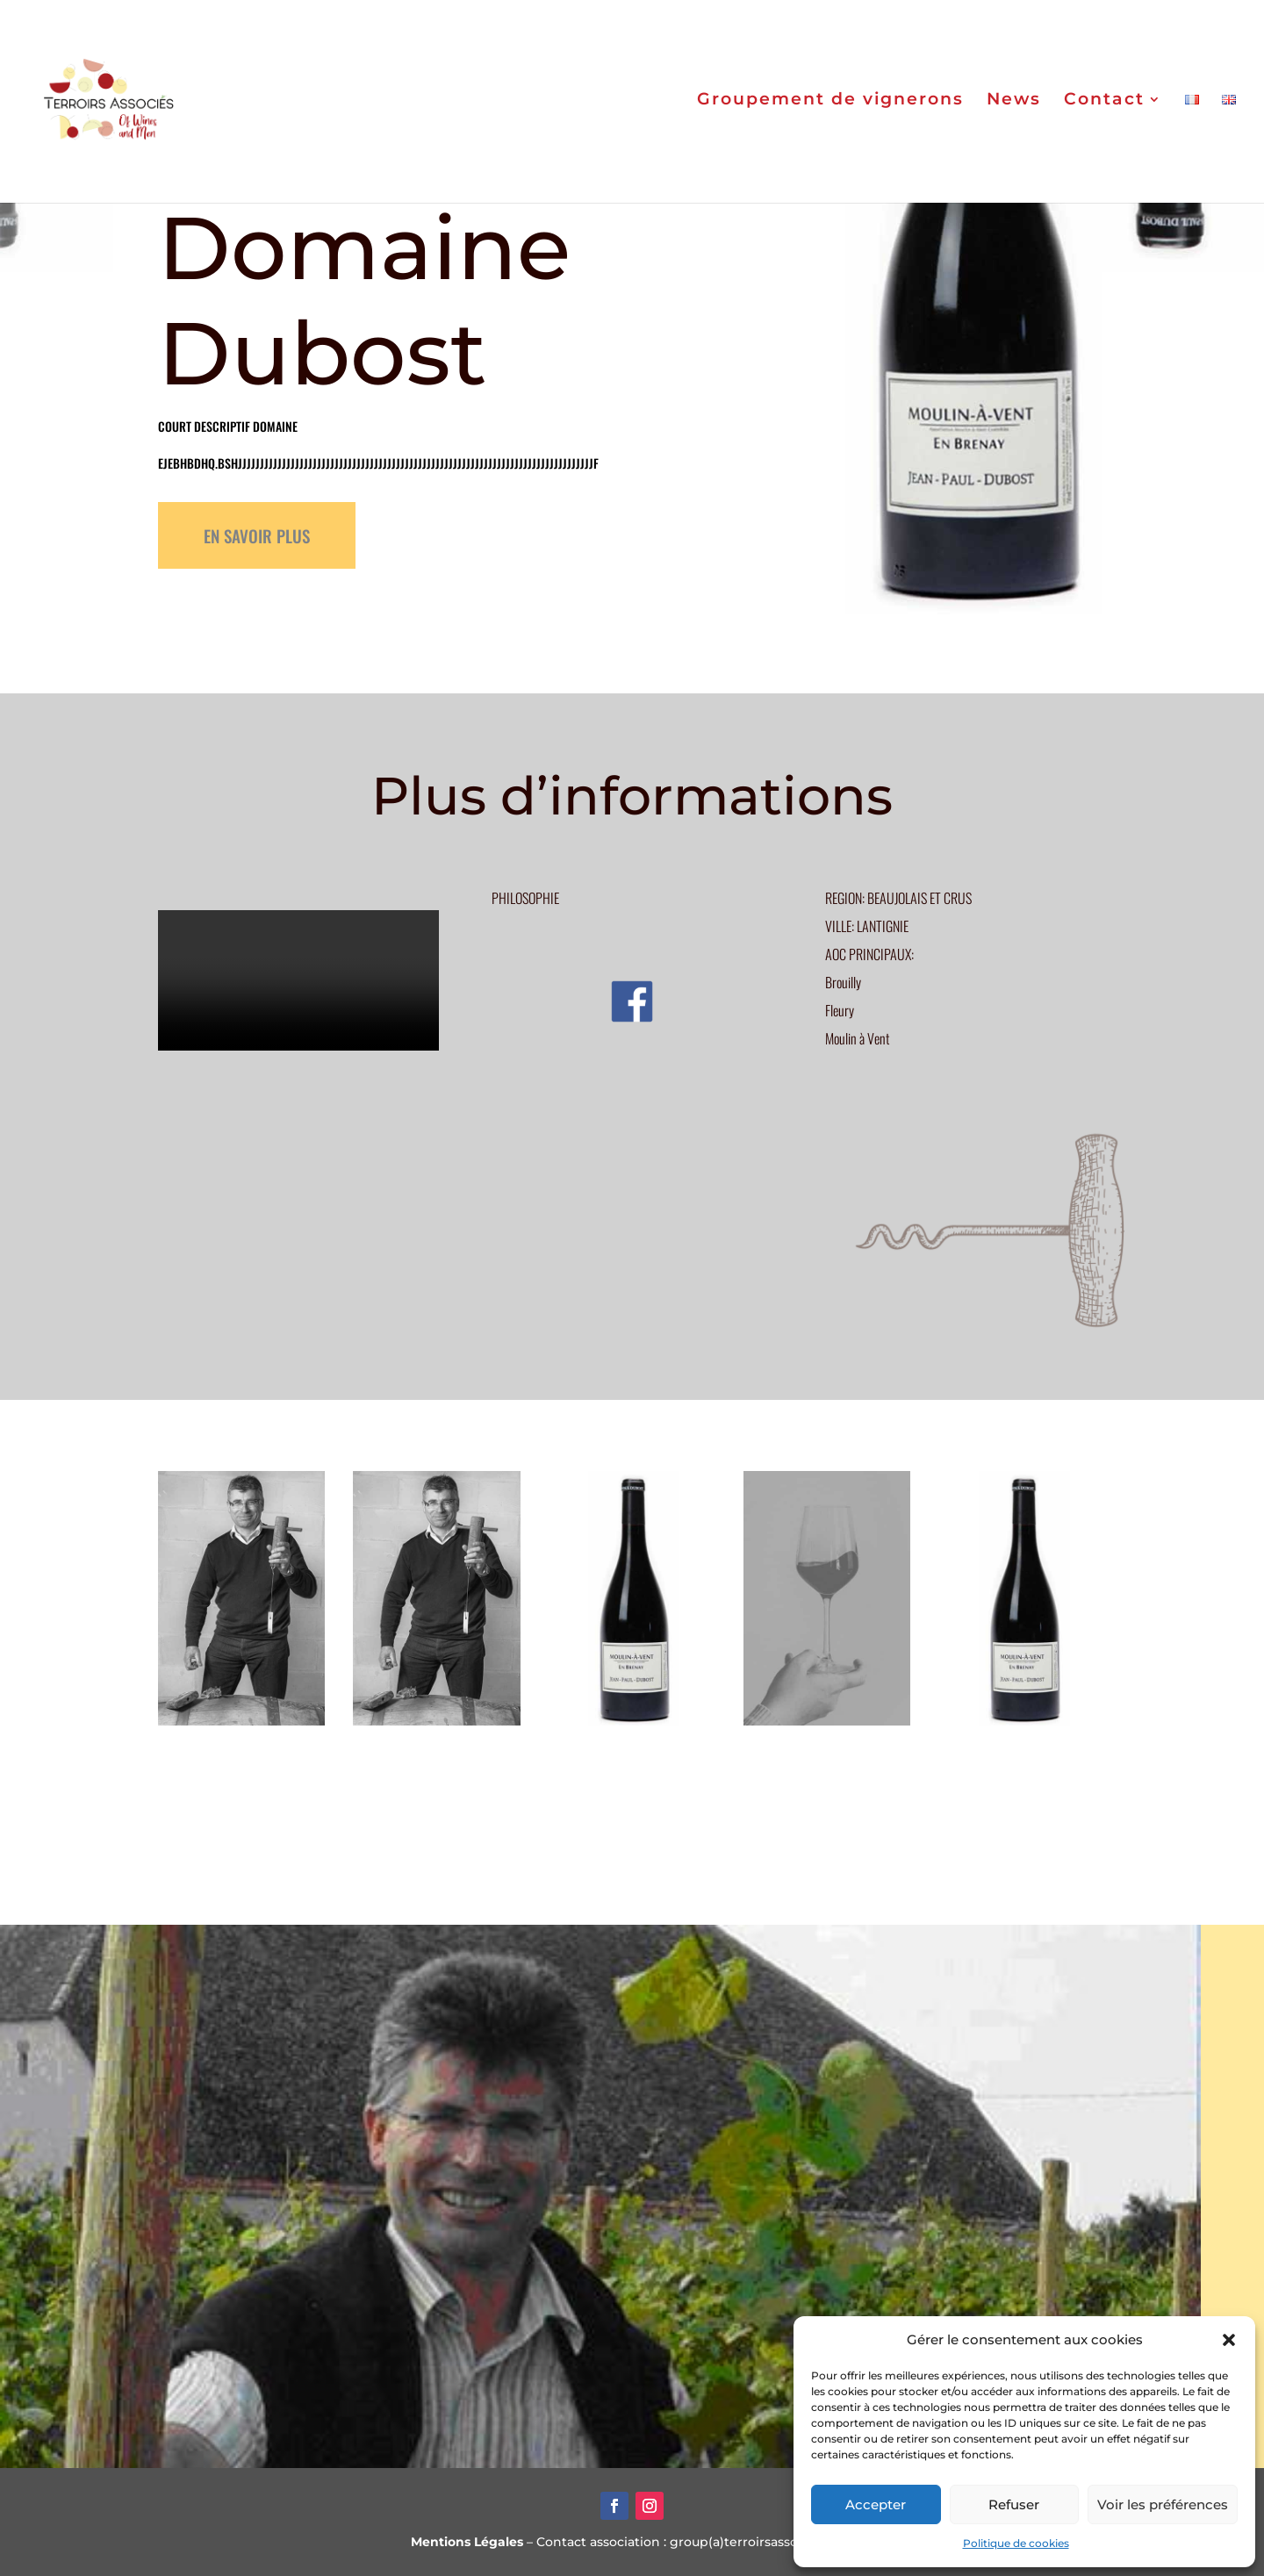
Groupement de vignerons (830, 105)
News (1014, 105)
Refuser (1013, 2504)
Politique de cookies (1016, 2543)
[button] (1229, 2340)
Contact (1104, 105)
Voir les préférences (1162, 2504)
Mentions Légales (467, 2542)
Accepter (875, 2504)
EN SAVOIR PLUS (257, 535)
